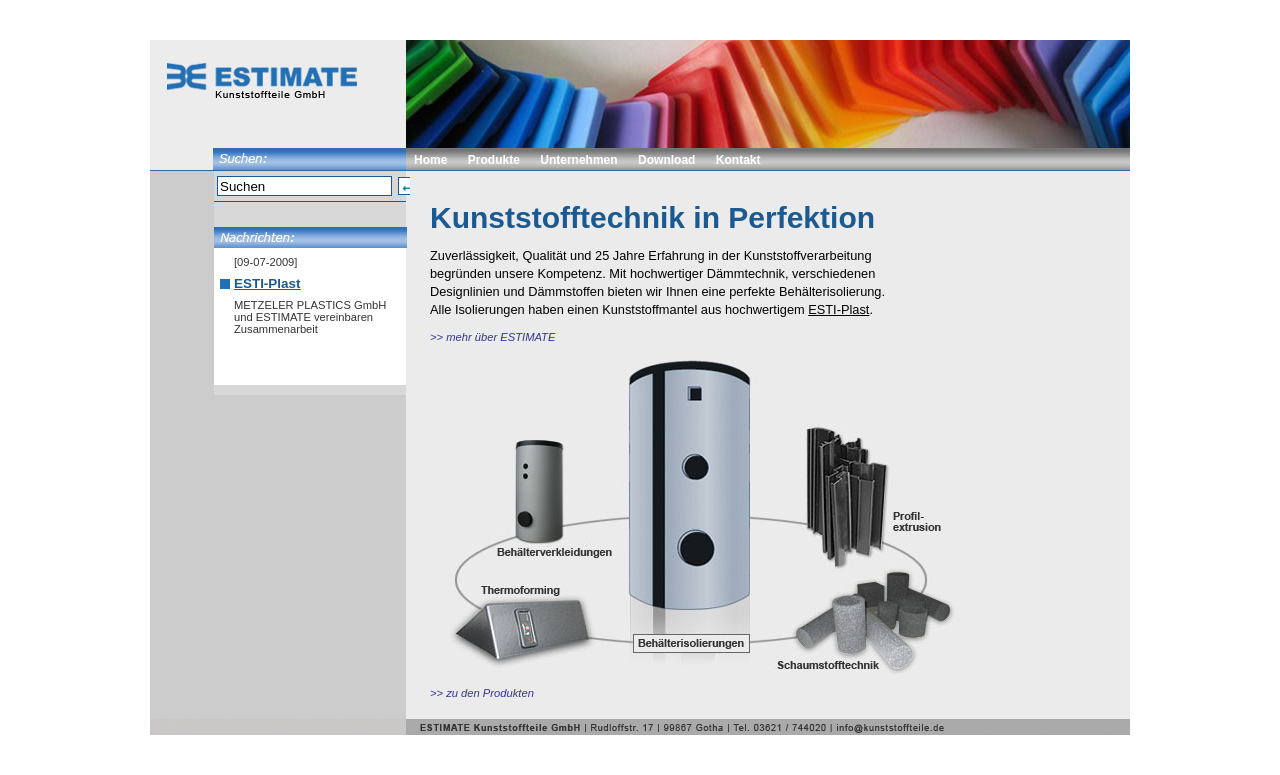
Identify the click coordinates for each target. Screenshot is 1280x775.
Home (430, 160)
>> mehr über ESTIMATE (492, 337)
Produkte (494, 160)
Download (666, 160)
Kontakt (738, 160)
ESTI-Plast (267, 283)
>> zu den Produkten (482, 693)
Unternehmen (578, 160)
